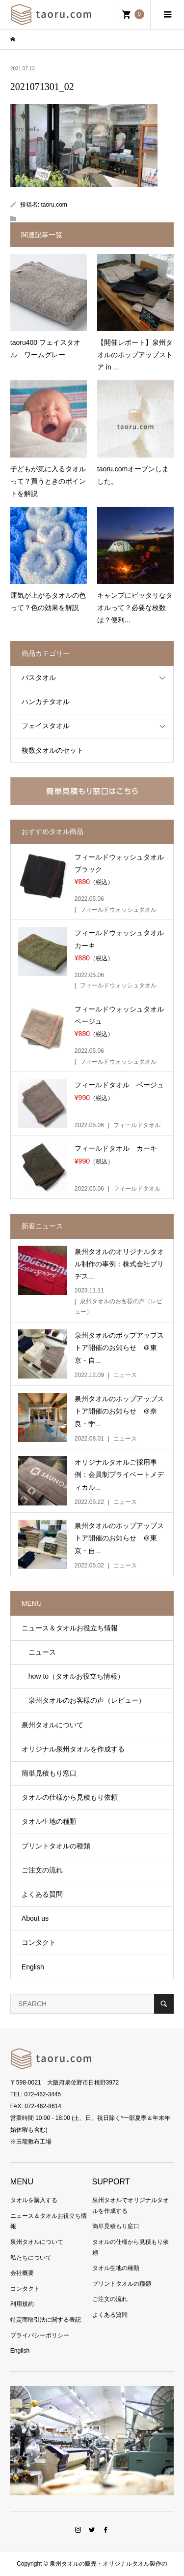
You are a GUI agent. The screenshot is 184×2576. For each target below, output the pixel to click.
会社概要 (22, 2272)
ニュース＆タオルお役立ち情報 (70, 1628)
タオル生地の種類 (49, 1821)
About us (35, 1918)
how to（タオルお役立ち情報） (73, 1676)
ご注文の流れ (42, 1870)
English (33, 1967)
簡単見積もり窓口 (49, 1773)
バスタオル (39, 677)
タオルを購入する (33, 2200)
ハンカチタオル (46, 701)
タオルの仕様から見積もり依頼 (70, 1797)
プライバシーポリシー (39, 2335)
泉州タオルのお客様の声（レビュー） (83, 1700)
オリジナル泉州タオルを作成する (73, 1749)
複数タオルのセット (52, 750)
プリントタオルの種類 (56, 1846)
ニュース (39, 1652)
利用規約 (22, 2303)
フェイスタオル (46, 726)
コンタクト (39, 1942)
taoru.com (54, 204)
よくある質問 (42, 1894)
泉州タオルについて (52, 1725)
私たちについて (31, 2257)
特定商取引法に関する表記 (45, 2319)
